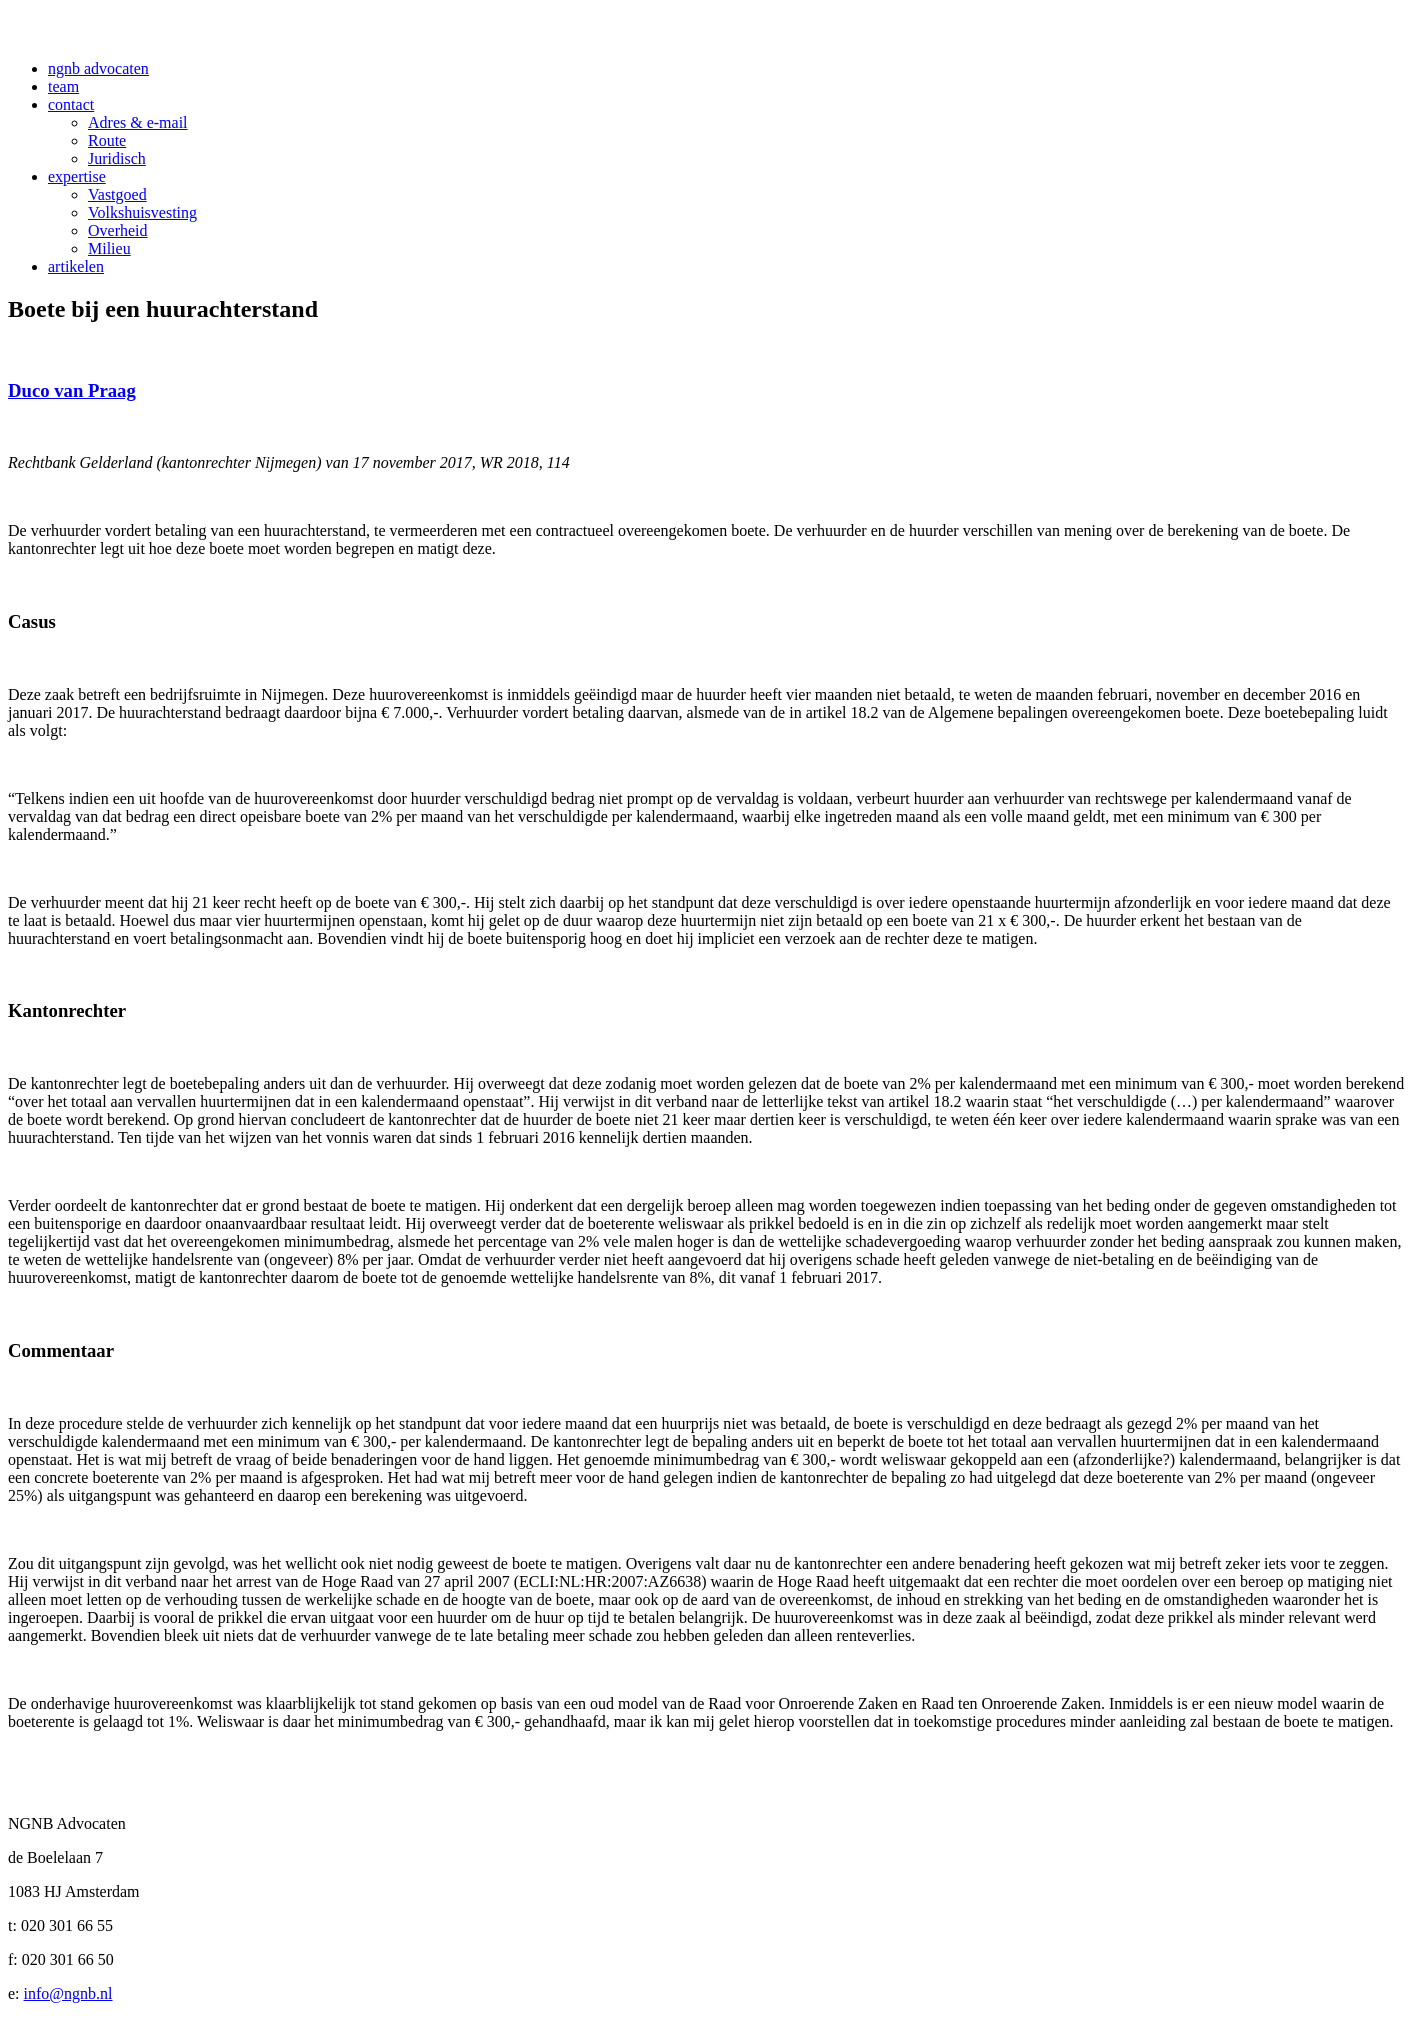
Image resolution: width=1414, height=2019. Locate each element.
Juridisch (117, 158)
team (63, 86)
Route (107, 140)
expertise (77, 176)
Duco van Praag (72, 390)
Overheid (118, 230)
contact (71, 104)
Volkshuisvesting (142, 212)
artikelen (76, 266)
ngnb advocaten (98, 68)
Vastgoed (117, 194)
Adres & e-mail (138, 122)
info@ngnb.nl (68, 1993)
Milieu (109, 248)
